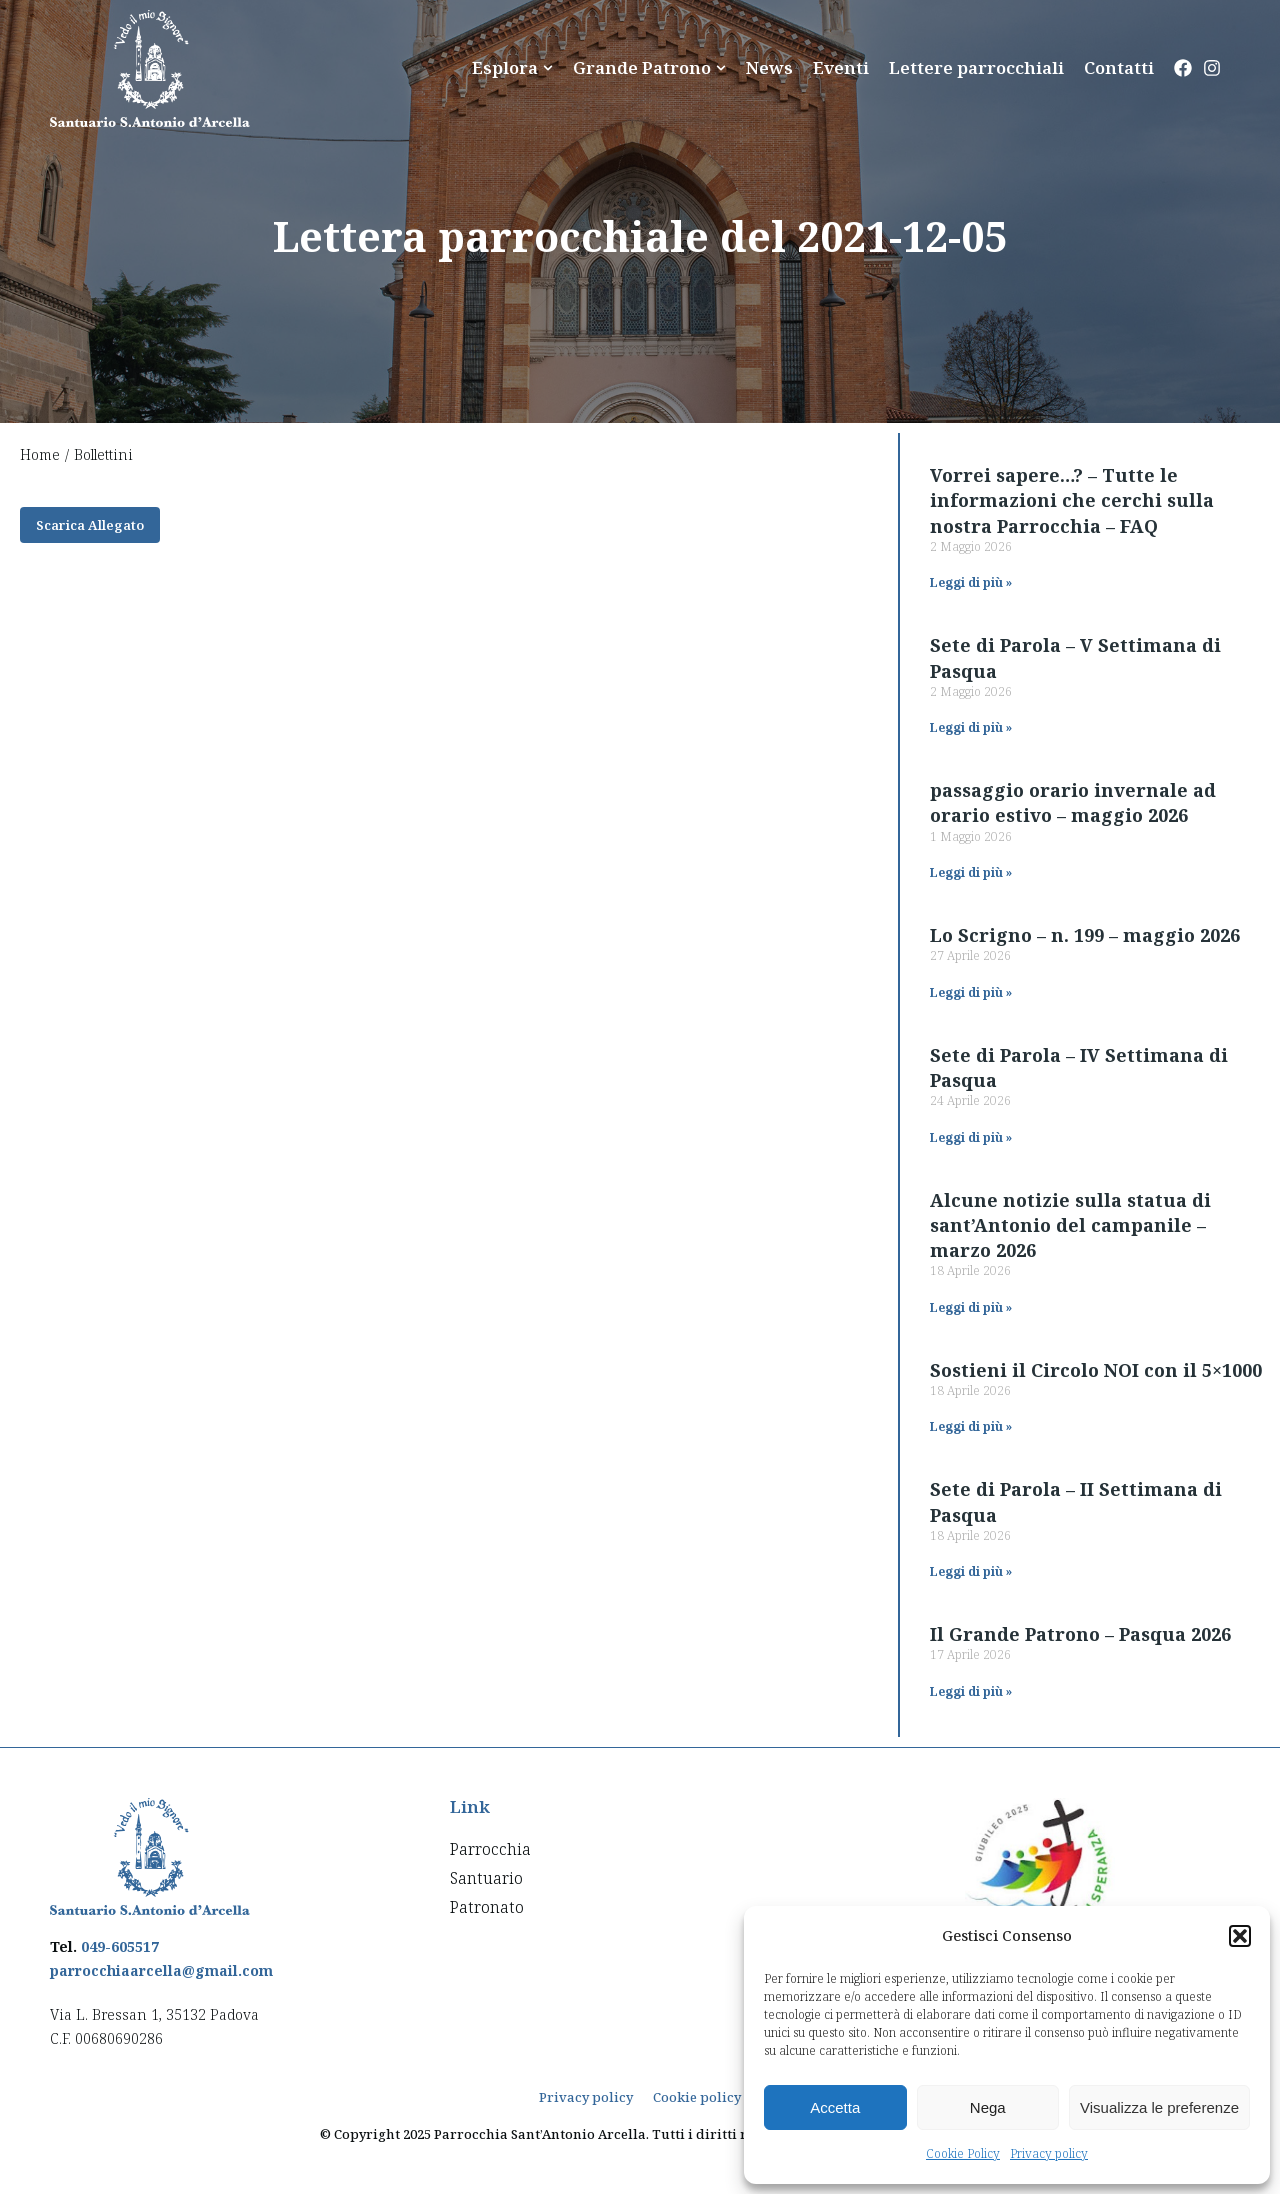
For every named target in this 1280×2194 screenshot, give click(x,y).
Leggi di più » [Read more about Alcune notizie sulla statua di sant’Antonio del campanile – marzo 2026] (971, 1307)
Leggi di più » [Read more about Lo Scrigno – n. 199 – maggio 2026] (971, 992)
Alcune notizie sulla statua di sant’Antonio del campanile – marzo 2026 (1070, 1225)
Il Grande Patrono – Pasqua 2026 (1080, 1634)
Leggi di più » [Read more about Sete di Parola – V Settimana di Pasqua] (971, 727)
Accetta (835, 2107)
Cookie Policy (963, 2153)
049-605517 (120, 1946)
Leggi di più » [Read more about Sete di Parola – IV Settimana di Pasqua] (971, 1137)
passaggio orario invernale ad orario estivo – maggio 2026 (1073, 802)
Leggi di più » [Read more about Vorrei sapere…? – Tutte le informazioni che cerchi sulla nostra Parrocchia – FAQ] (971, 582)
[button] (1240, 1936)
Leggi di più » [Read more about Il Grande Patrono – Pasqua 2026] (971, 1691)
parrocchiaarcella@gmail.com (161, 1970)
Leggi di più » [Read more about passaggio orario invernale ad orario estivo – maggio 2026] (971, 872)
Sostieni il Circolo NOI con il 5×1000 (1096, 1370)
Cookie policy (697, 2097)
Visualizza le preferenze (1159, 2107)
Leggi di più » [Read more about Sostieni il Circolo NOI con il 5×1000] (971, 1426)
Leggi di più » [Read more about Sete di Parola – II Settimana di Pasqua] (971, 1571)
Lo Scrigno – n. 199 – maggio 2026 (1085, 935)
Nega (988, 2107)
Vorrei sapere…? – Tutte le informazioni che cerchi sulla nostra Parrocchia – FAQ (1072, 500)
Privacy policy (1049, 2153)
